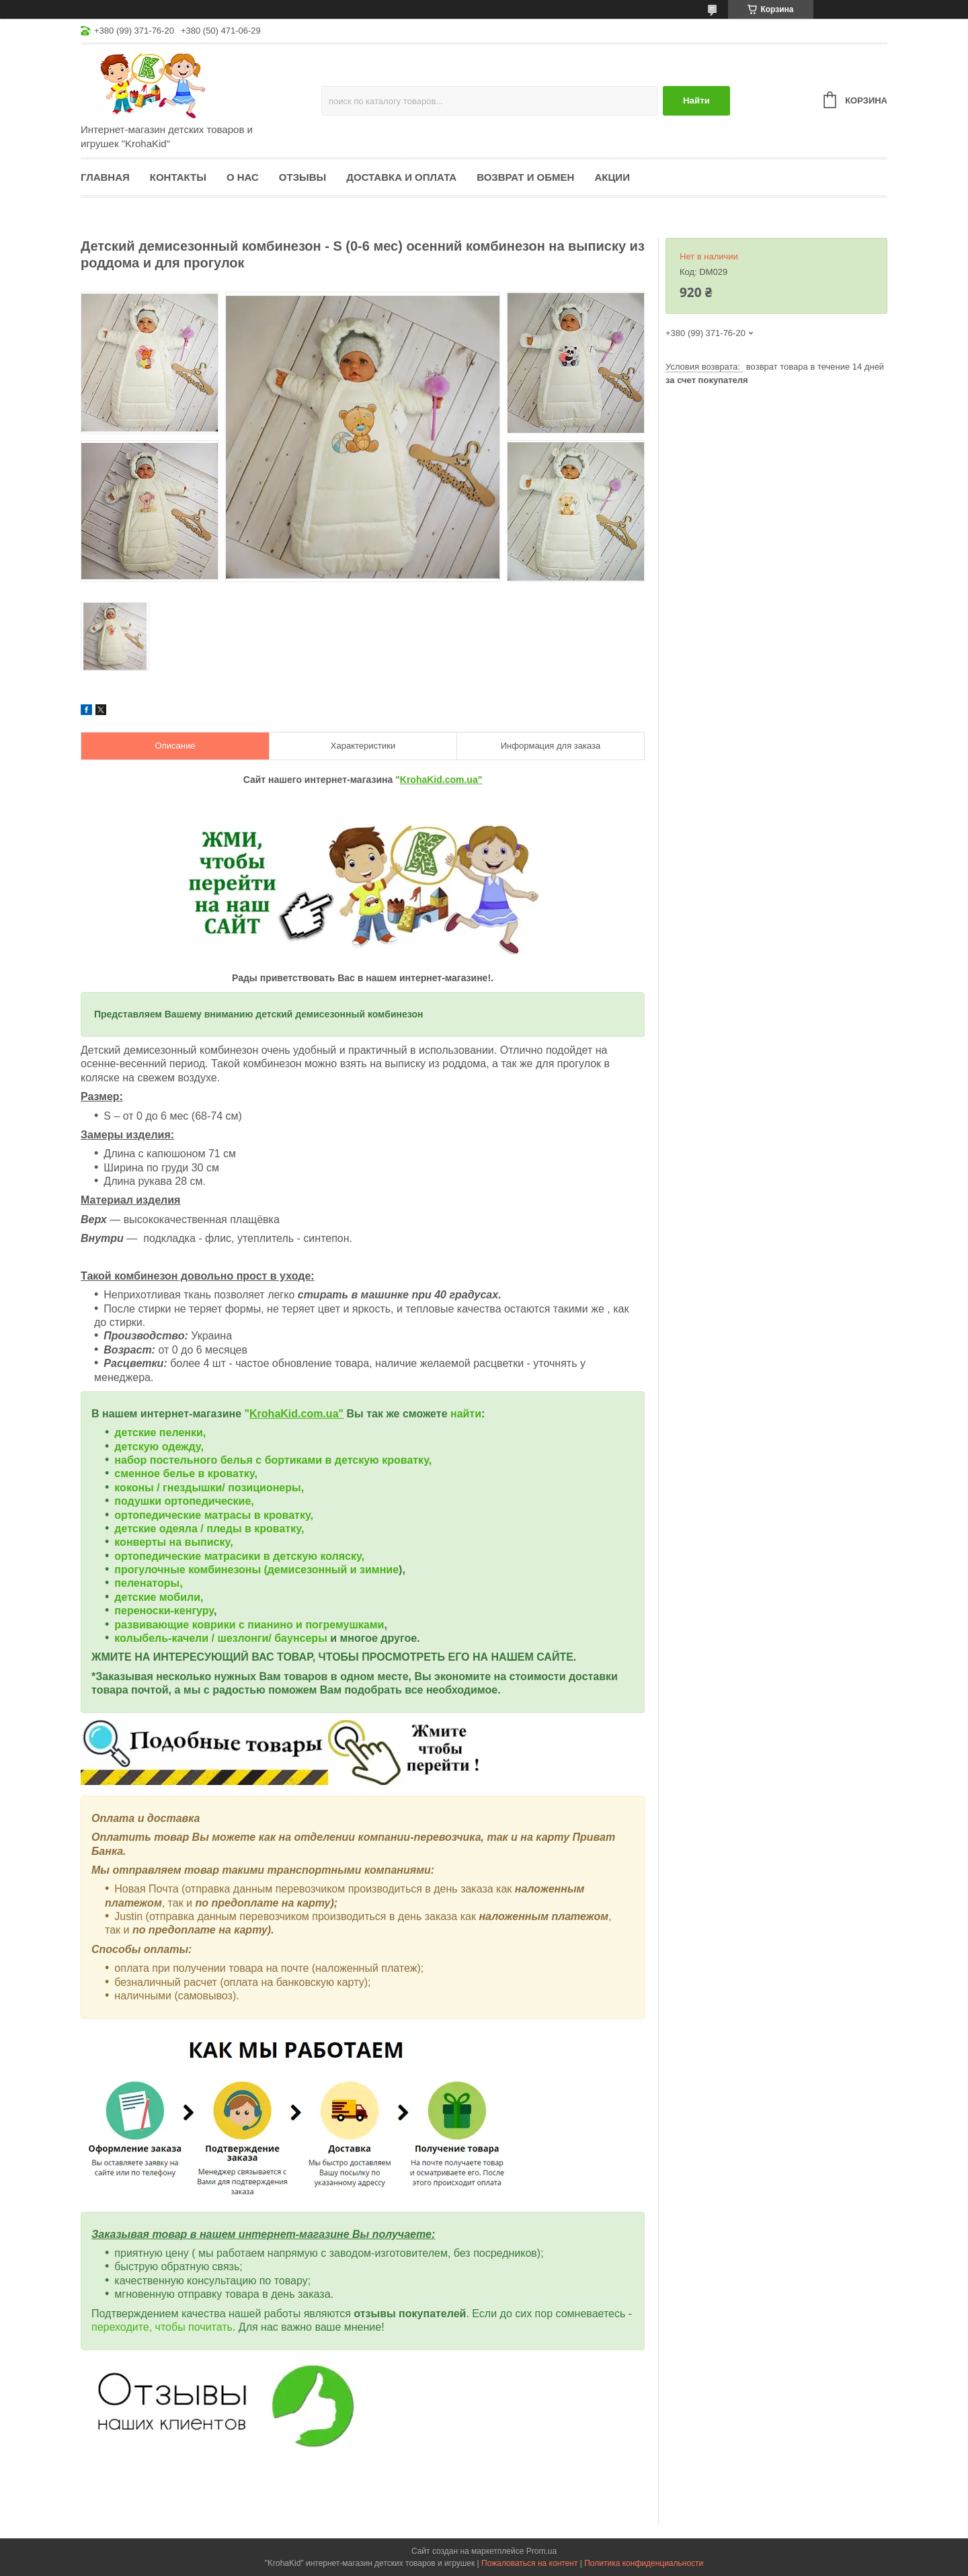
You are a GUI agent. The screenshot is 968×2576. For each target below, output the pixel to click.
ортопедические (159, 1515)
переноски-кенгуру (164, 1610)
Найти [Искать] (696, 100)
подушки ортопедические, (183, 1501)
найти (465, 1413)
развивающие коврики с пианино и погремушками (249, 1624)
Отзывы (302, 177)
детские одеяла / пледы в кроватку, (209, 1528)
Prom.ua (541, 2551)
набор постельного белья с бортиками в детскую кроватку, (273, 1460)
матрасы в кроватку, (258, 1515)
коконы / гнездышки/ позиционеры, (209, 1487)
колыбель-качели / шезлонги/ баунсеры (220, 1638)
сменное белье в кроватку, (185, 1473)
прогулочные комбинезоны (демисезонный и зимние (256, 1569)
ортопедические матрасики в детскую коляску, (239, 1556)
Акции (612, 177)
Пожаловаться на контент (529, 2563)
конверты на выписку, (173, 1542)
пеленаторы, (148, 1583)
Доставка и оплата (401, 177)
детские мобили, (158, 1597)
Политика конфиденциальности (643, 2563)
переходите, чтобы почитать (162, 2327)
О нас (243, 177)
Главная (105, 177)
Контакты (178, 177)
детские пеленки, (160, 1432)
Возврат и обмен (525, 177)
